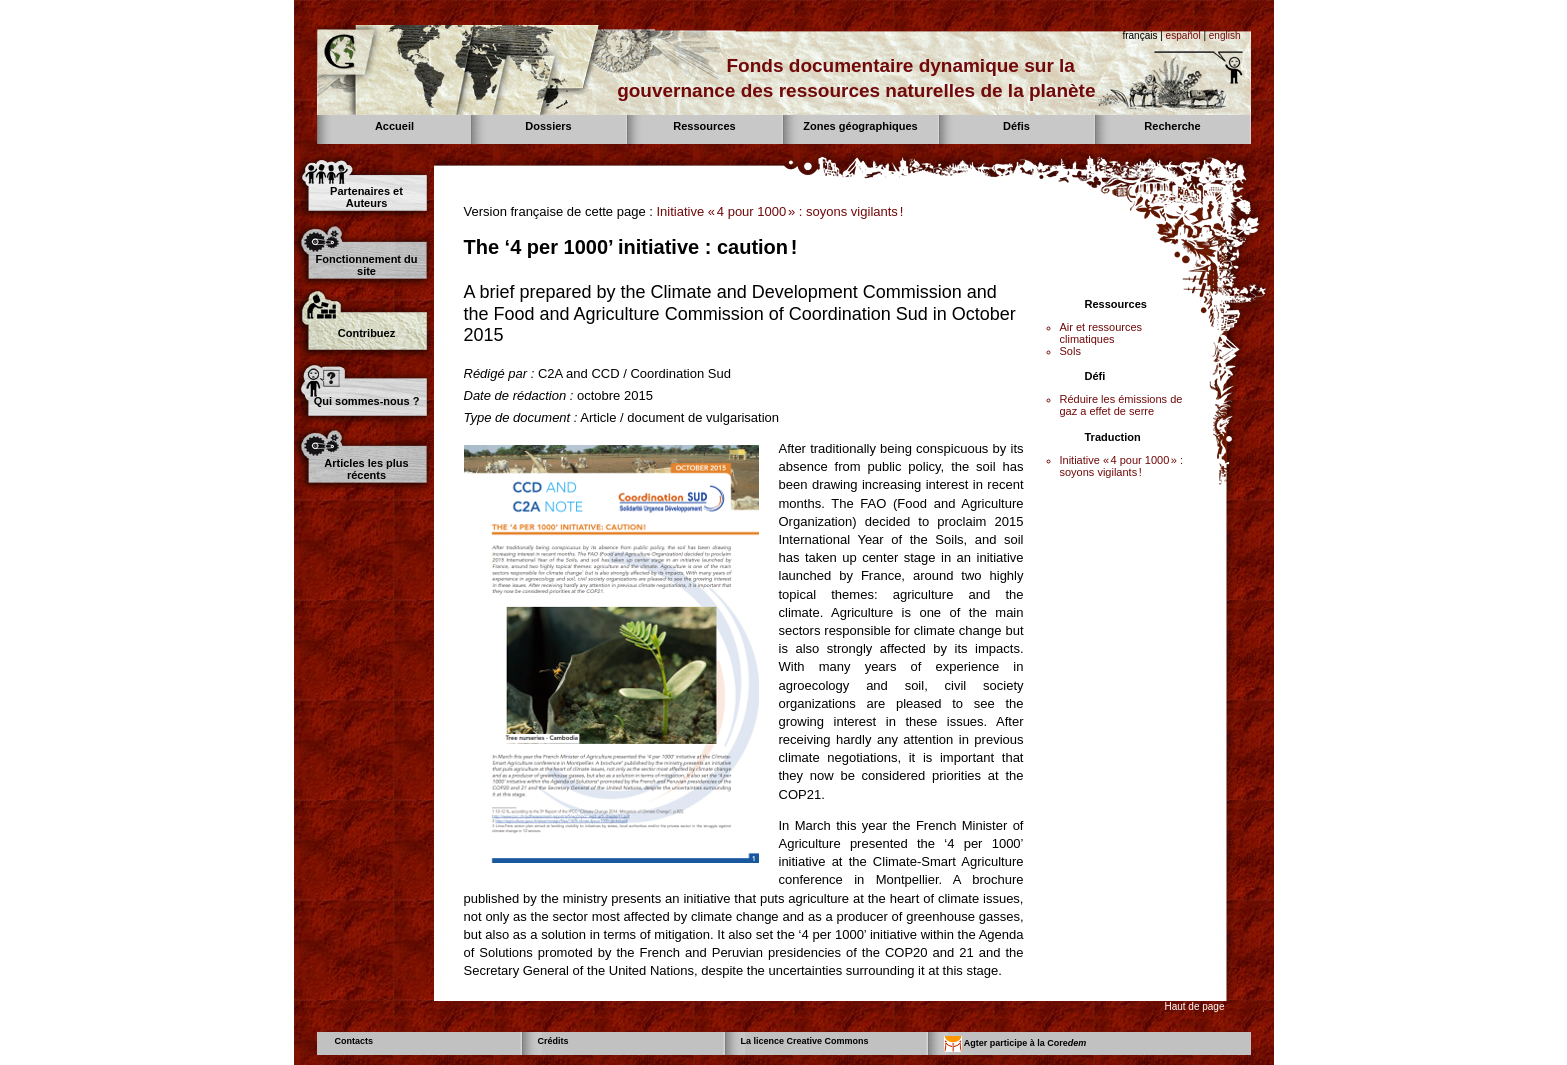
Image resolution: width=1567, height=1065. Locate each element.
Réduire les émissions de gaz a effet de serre (1121, 405)
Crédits (553, 1041)
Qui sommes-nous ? (367, 401)
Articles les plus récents (366, 469)
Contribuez (366, 333)
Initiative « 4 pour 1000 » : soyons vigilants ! (779, 211)
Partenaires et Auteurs (366, 197)
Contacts (354, 1041)
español (1183, 35)
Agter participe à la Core (1015, 1044)
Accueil (394, 126)
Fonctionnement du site (366, 265)
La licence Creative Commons (805, 1041)
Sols (1070, 351)
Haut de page (1194, 1006)
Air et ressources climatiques (1101, 333)
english (1225, 35)
